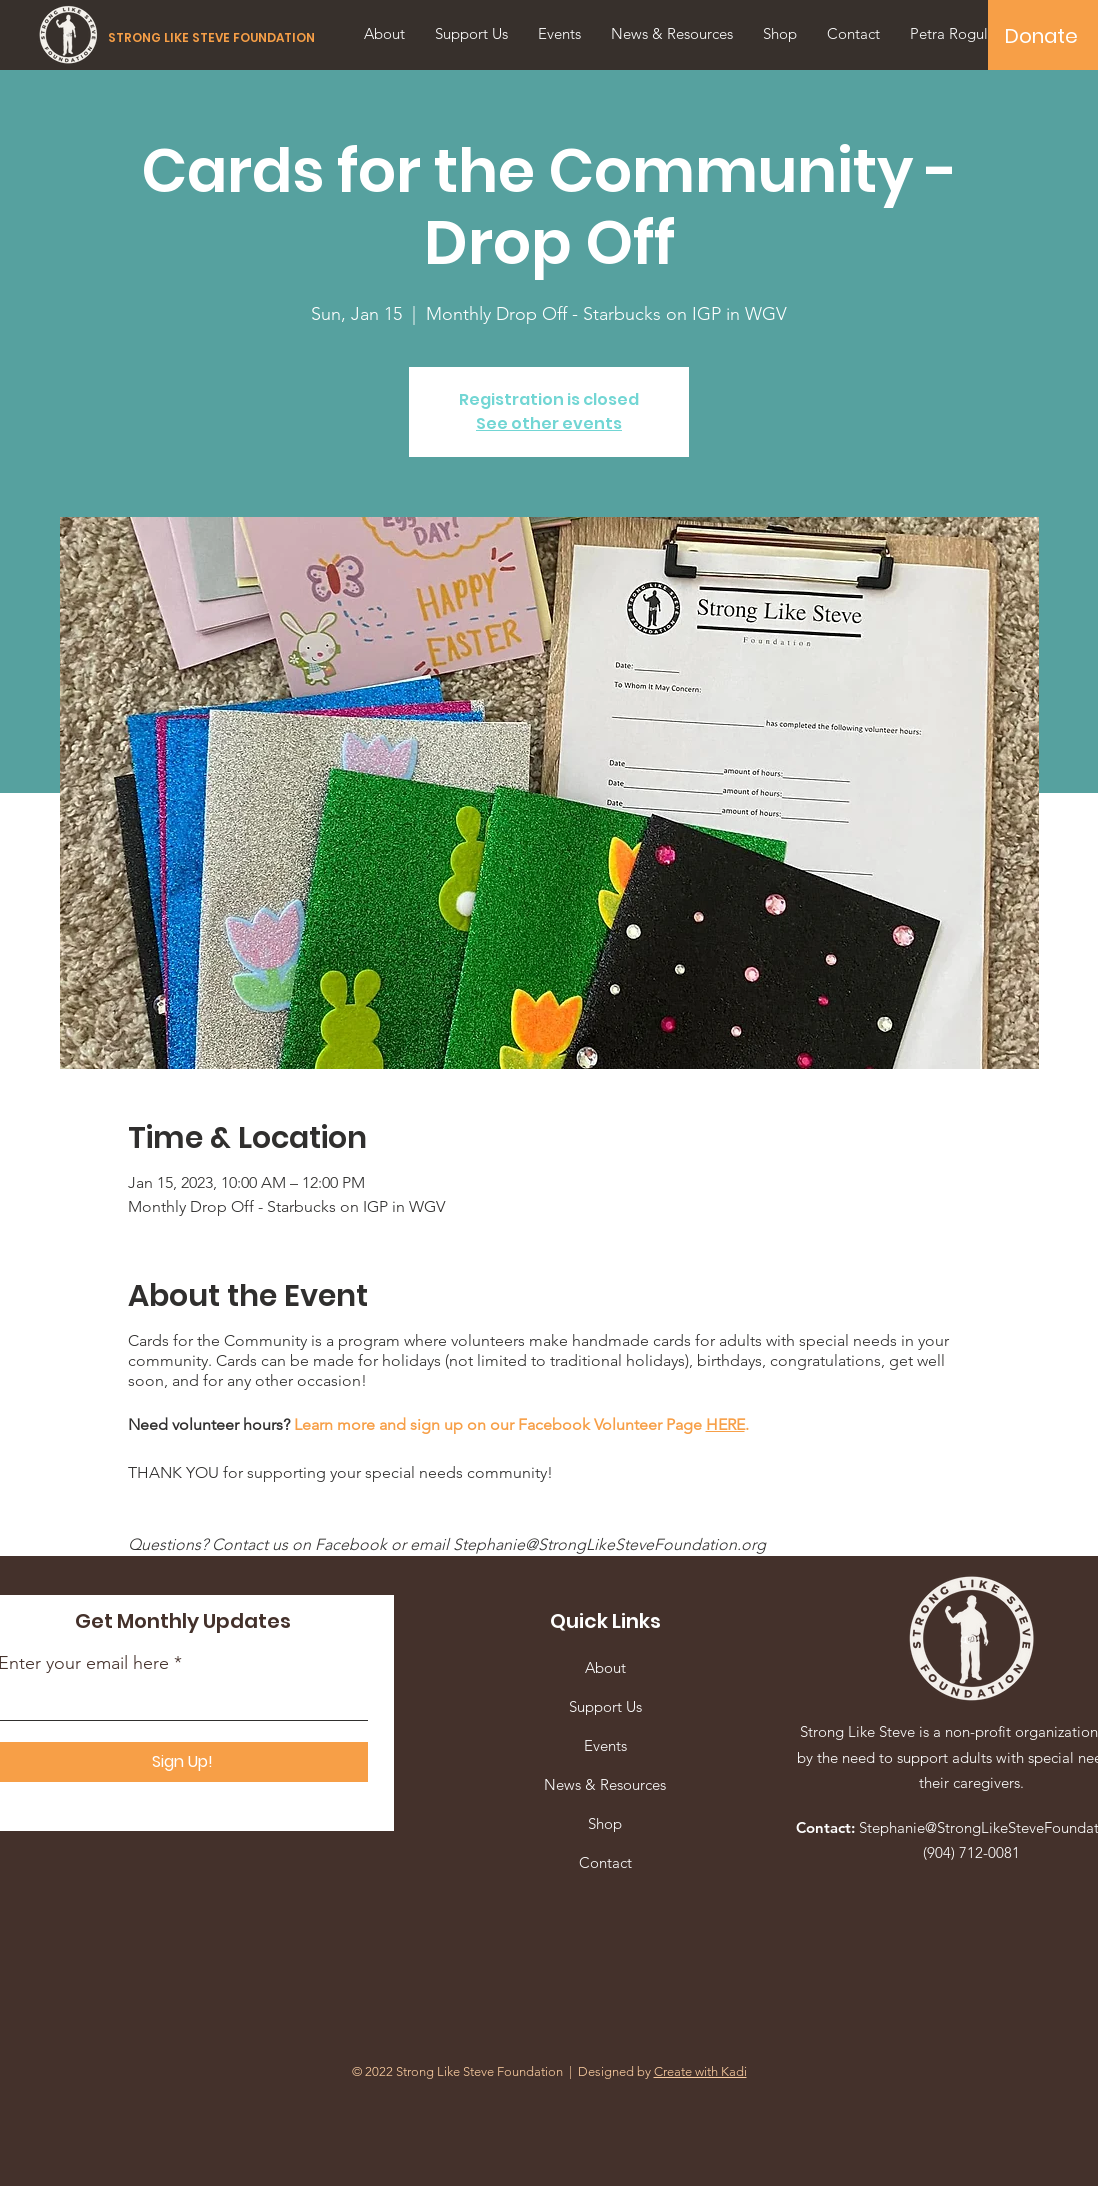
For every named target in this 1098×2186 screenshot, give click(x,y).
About (605, 1667)
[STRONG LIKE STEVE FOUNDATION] (214, 38)
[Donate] (1041, 36)
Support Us (605, 1706)
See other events (549, 423)
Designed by (662, 2071)
